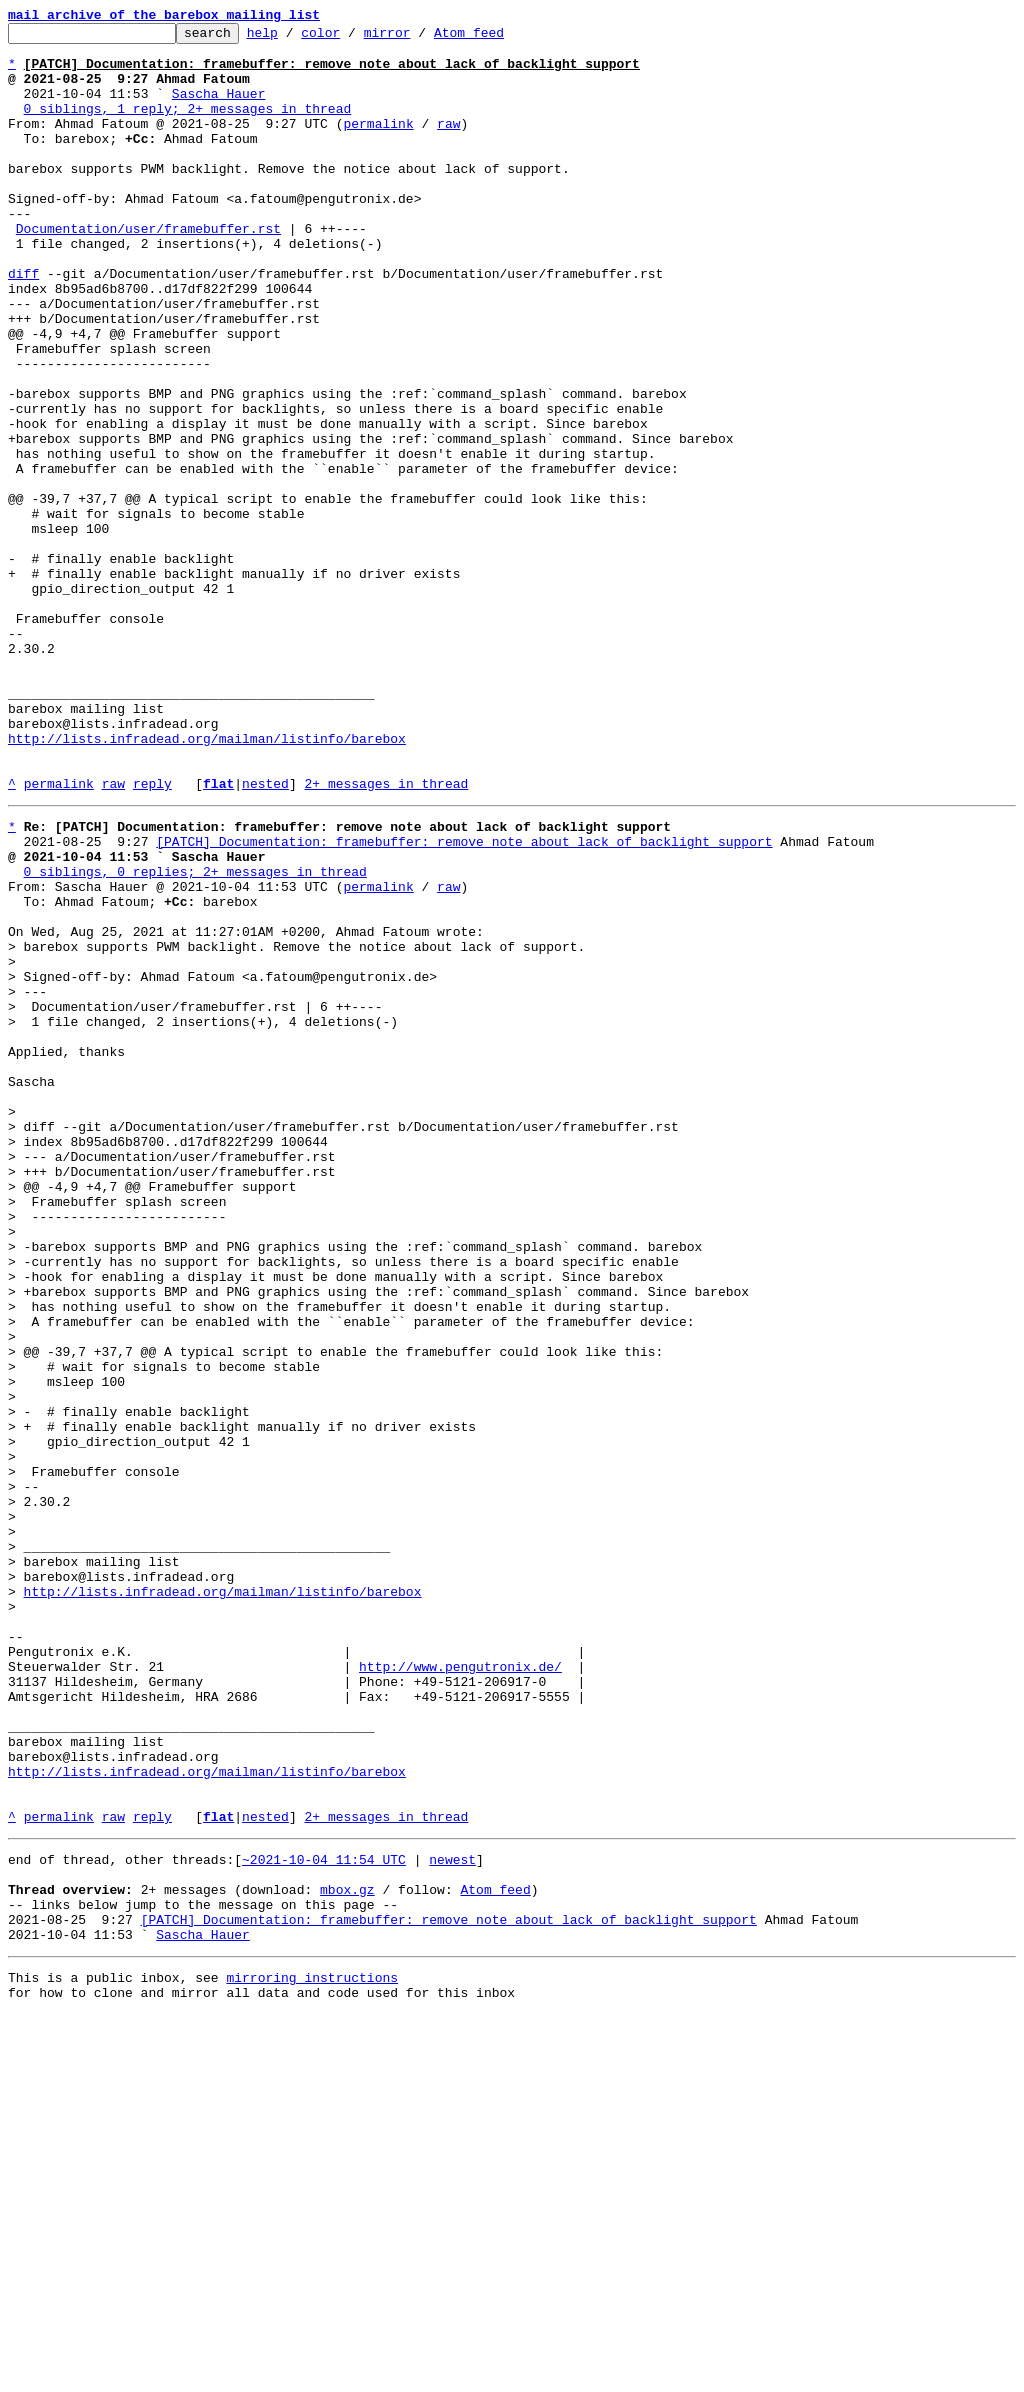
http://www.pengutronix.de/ (460, 1990)
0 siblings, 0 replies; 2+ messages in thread (195, 1036)
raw (448, 144)
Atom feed (500, 38)
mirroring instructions (312, 2352)
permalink (378, 144)
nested (265, 936)
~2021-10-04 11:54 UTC (324, 2216)
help (293, 38)
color (351, 38)
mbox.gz (347, 2252)
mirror (418, 38)
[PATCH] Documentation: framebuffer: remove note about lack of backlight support (464, 1000)
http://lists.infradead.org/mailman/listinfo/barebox (207, 882)
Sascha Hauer (219, 108)
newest (452, 2216)
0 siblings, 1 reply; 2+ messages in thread (188, 126)
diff (23, 324)
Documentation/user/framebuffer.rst (148, 270)
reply (152, 936)
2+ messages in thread (386, 936)
